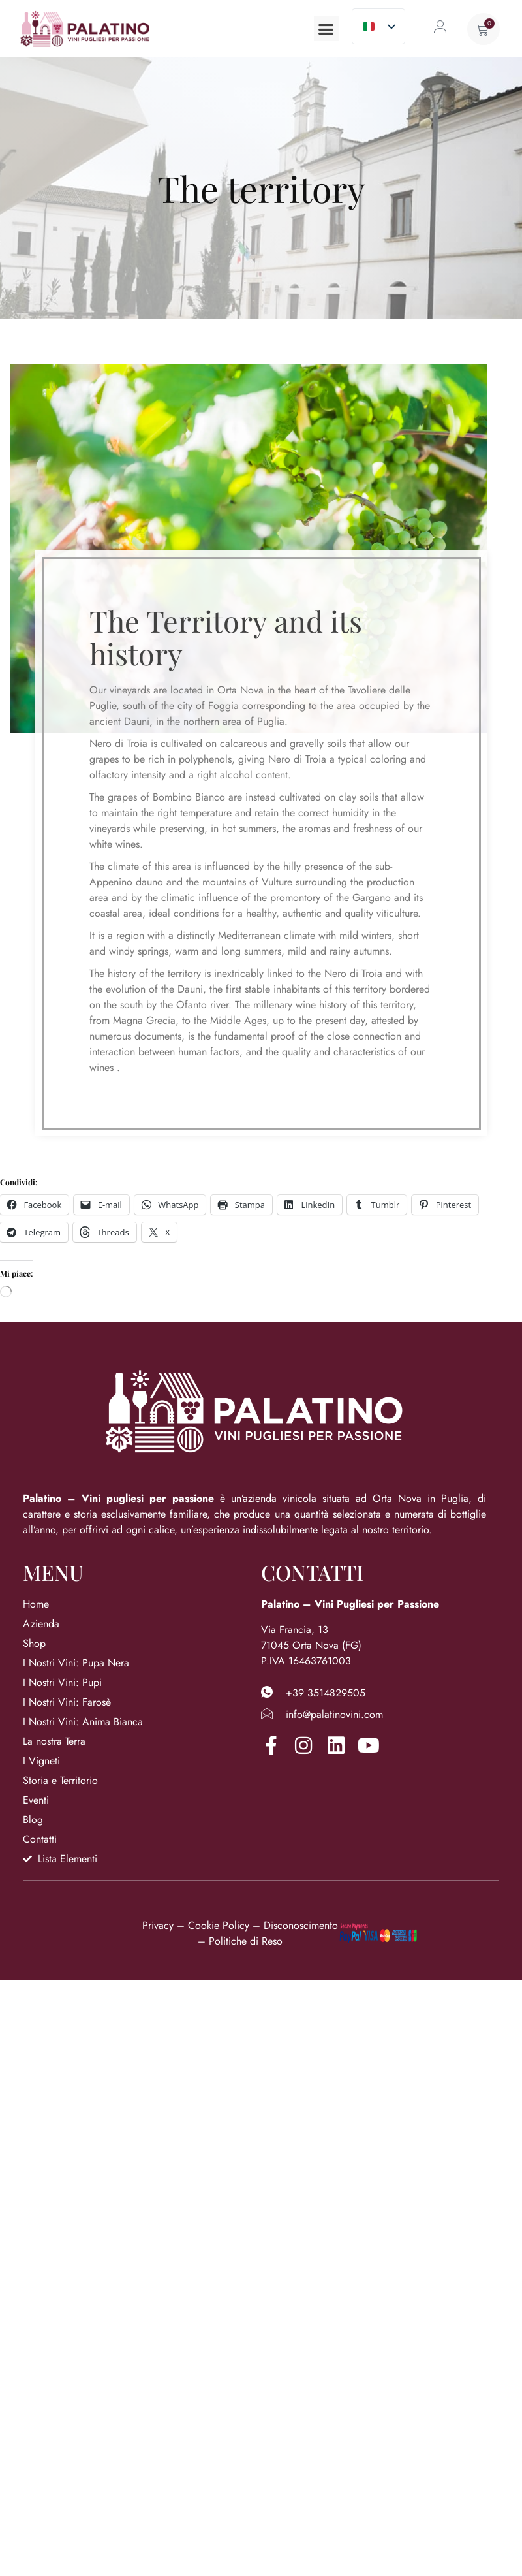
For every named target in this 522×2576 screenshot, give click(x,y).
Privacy (158, 1925)
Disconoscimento (301, 1925)
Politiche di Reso (246, 1940)
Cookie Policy (218, 1925)
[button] (326, 28)
